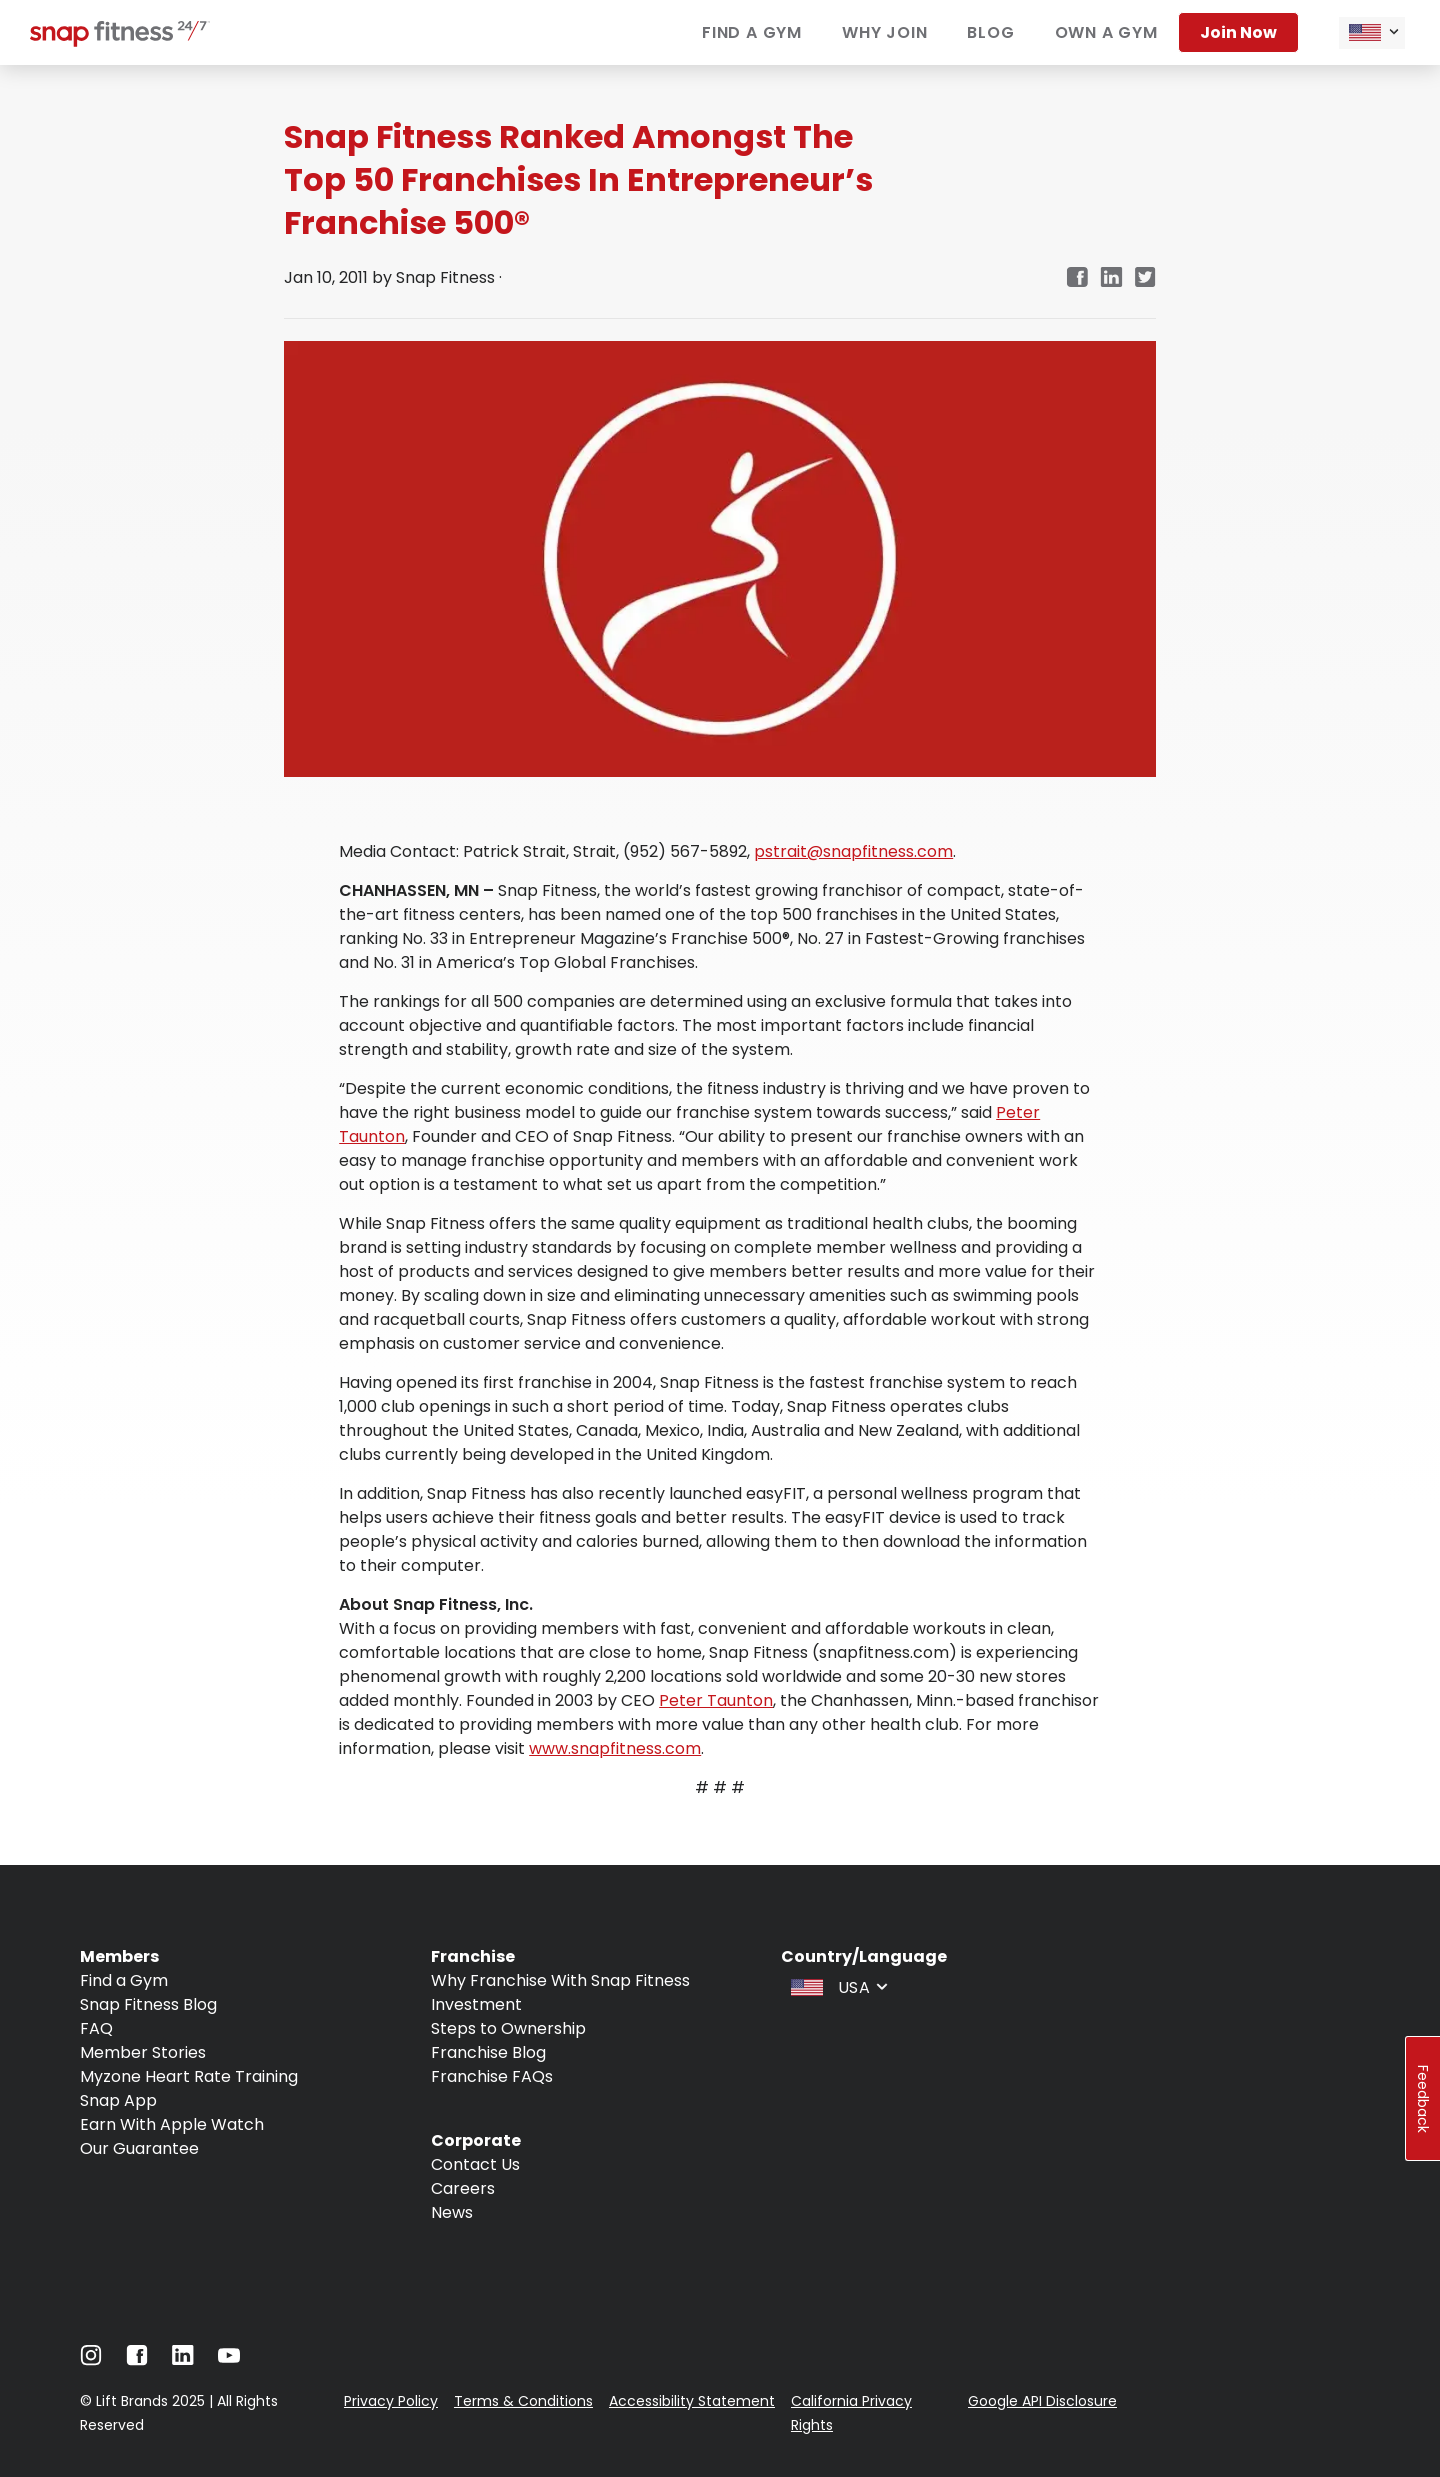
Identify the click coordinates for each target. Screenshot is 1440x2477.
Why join (884, 32)
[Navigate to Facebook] (137, 2360)
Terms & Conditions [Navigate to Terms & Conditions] (523, 2401)
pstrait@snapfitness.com (853, 851)
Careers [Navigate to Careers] (463, 2188)
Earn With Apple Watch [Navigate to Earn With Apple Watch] (172, 2124)
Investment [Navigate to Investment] (476, 2004)
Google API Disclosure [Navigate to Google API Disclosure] (1042, 2401)
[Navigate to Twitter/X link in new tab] (1145, 278)
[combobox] (1372, 33)
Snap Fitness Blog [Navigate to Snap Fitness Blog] (148, 2004)
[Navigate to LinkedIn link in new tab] (1111, 278)
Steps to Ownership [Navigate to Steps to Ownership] (508, 2028)
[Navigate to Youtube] (229, 2360)
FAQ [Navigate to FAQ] (96, 2028)
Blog (990, 32)
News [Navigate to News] (452, 2212)
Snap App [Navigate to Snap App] (118, 2100)
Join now (1238, 32)
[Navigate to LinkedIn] (183, 2359)
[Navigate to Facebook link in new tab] (1077, 278)
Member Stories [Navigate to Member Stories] (143, 2052)
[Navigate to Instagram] (91, 2360)
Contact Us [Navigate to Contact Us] (475, 2164)
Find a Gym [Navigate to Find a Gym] (124, 1980)
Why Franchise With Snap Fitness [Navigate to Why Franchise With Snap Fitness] (560, 1980)
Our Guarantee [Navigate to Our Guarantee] (139, 2148)
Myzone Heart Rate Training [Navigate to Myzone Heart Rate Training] (189, 2076)
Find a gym (752, 32)
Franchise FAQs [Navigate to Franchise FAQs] (492, 2076)
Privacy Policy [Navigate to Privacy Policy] (391, 2401)
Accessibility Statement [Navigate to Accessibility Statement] (692, 2401)
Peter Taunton (716, 1700)
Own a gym (1106, 32)
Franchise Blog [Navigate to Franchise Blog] (488, 2052)
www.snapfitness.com (615, 1748)
